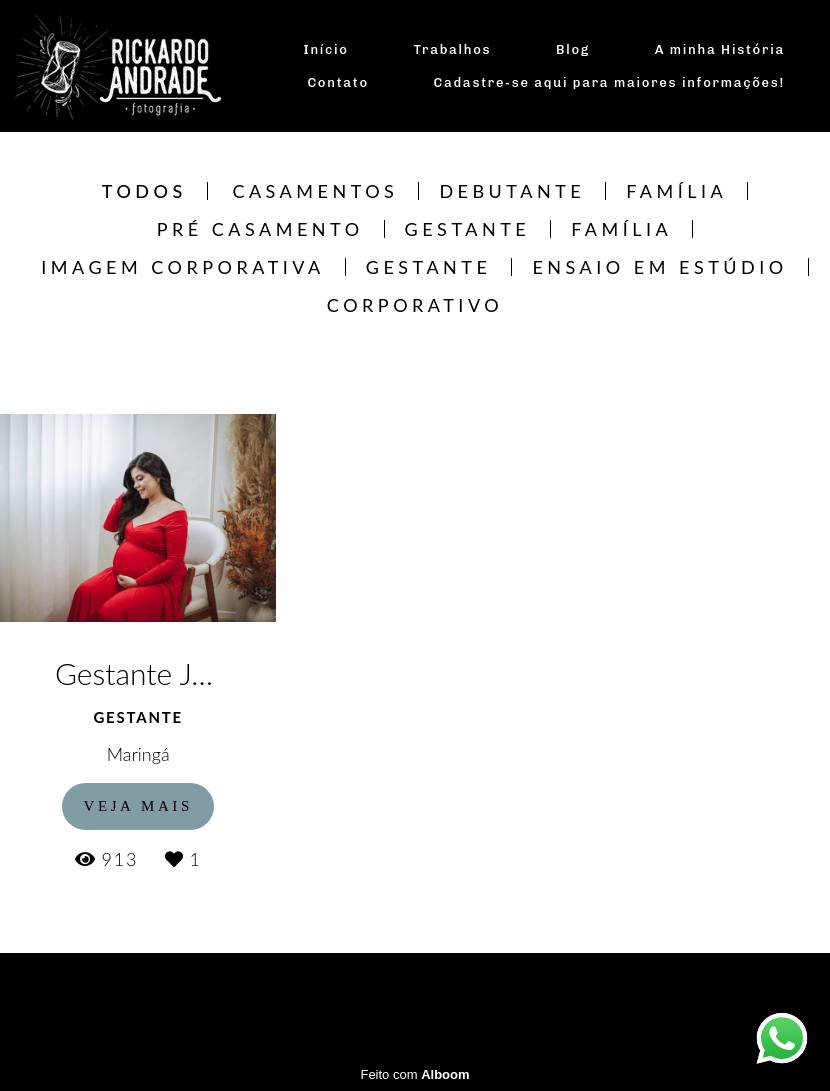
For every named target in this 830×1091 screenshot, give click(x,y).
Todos (144, 191)
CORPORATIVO (415, 305)
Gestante (468, 229)
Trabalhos (452, 49)
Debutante (512, 191)
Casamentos (315, 191)
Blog (573, 49)
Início (326, 49)
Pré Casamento (260, 229)
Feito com (414, 1074)
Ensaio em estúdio (659, 267)
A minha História (720, 49)
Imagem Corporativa (182, 267)
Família (676, 191)
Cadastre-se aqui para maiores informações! (610, 82)
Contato (337, 82)
